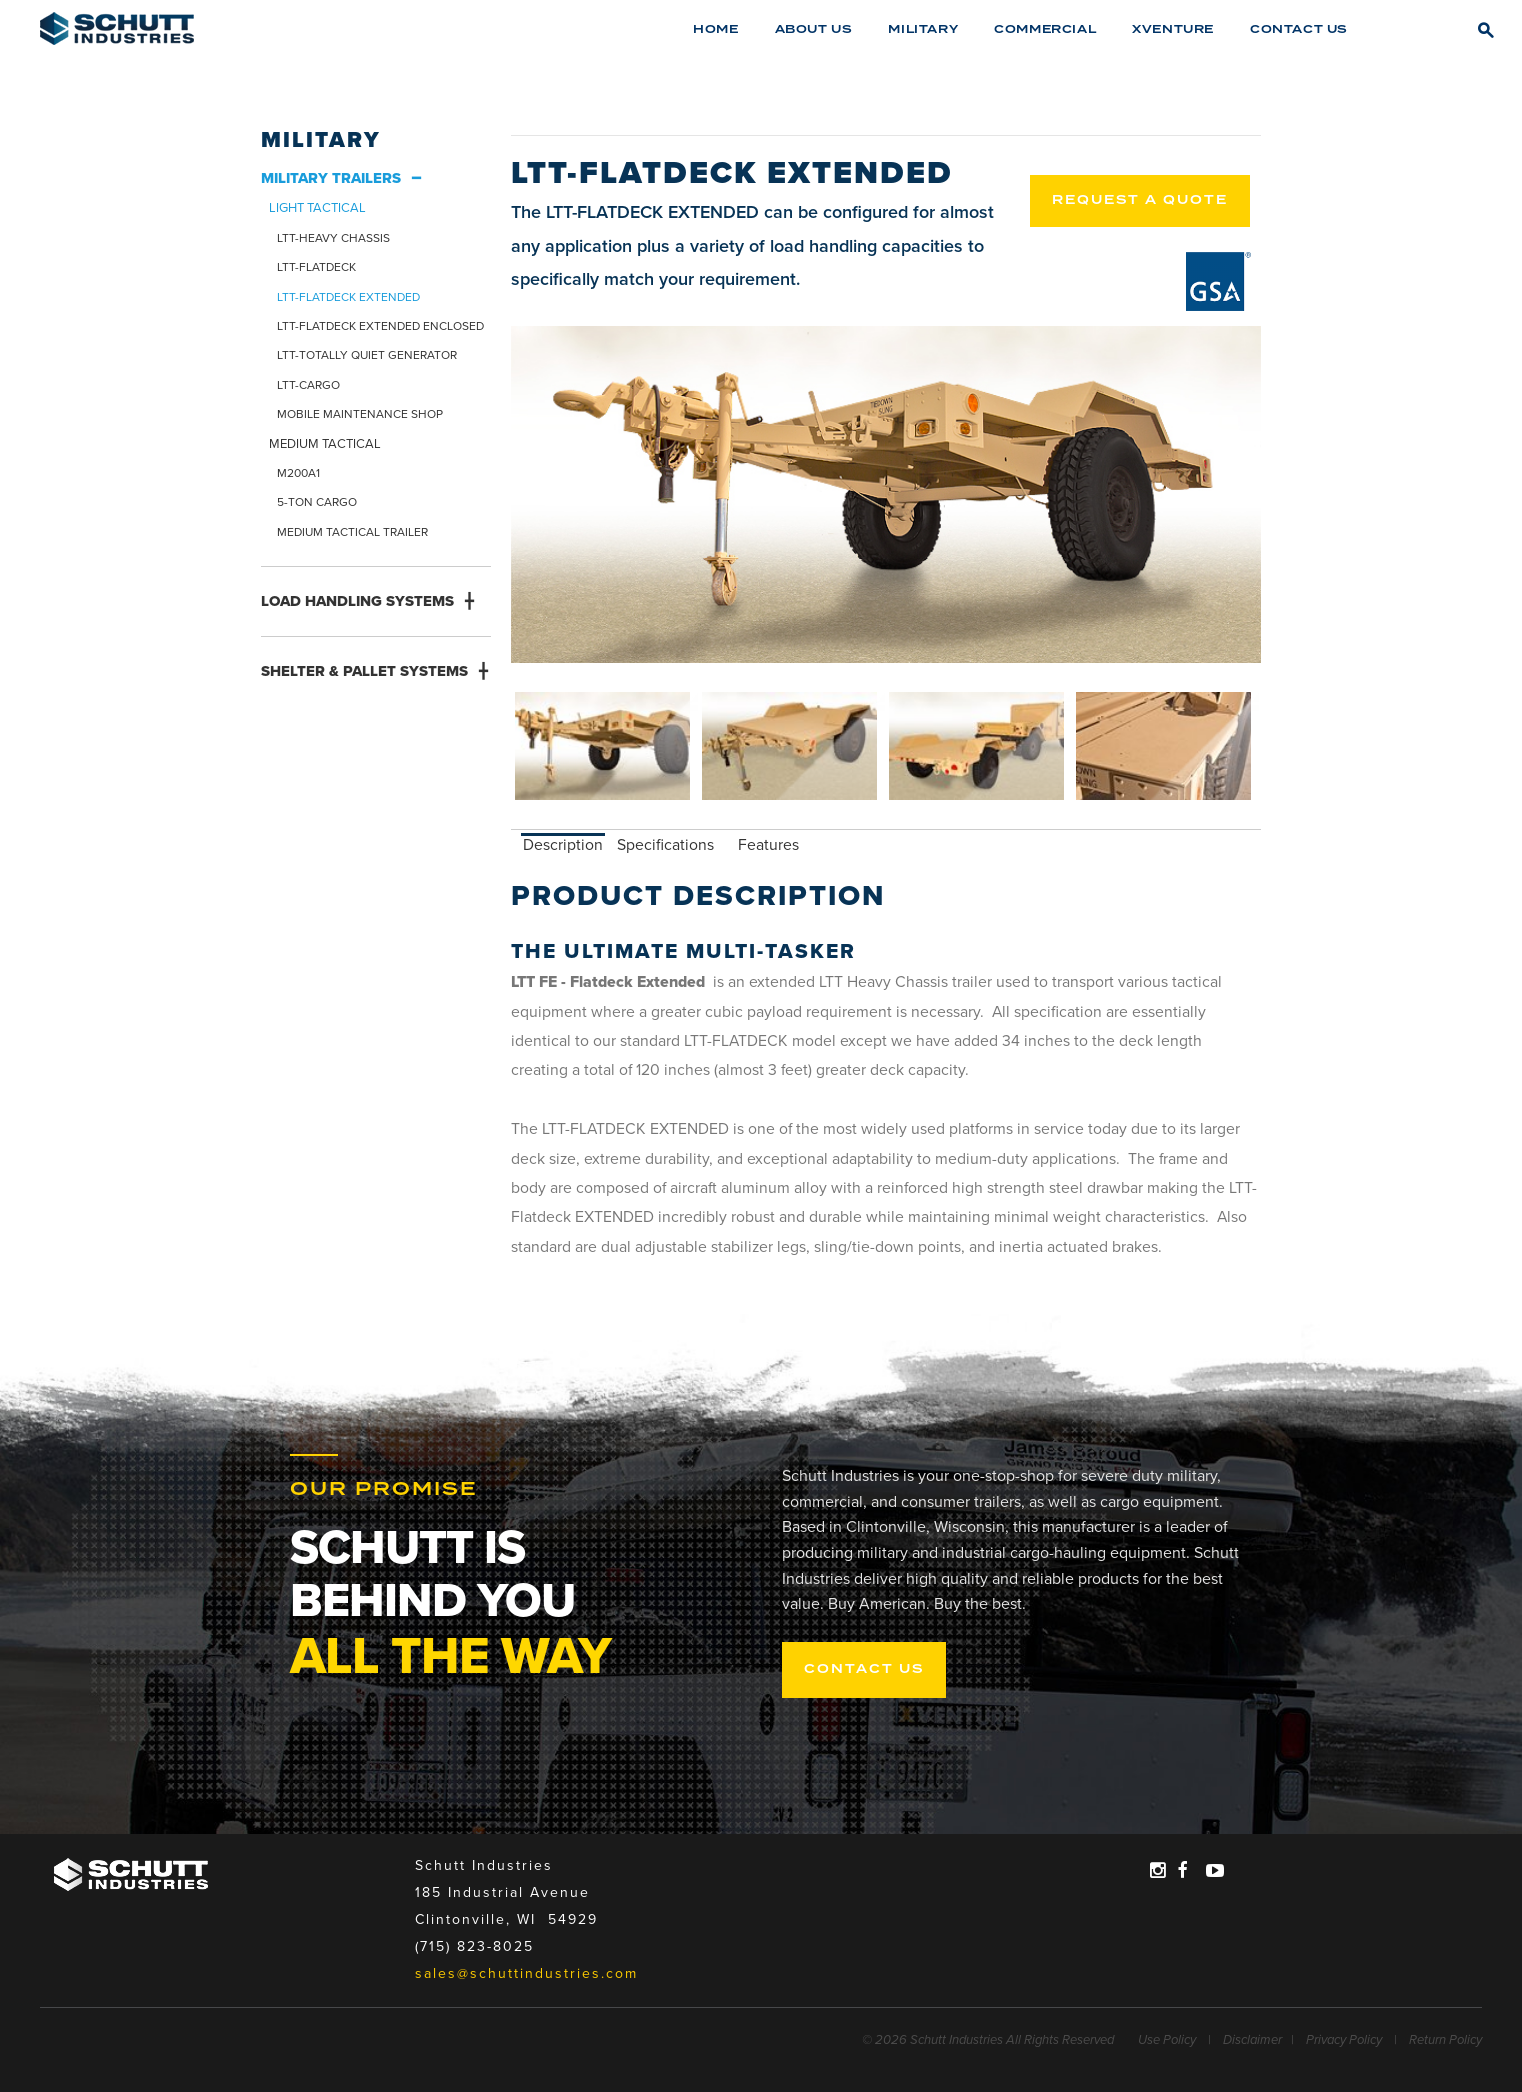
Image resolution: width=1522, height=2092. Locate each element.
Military (923, 29)
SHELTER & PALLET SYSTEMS (364, 671)
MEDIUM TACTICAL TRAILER (352, 532)
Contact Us (1299, 29)
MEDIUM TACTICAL (325, 444)
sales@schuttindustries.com (526, 1973)
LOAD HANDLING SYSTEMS (357, 601)
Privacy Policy (1344, 2040)
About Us (814, 29)
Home (715, 29)
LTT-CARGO (308, 385)
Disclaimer (1252, 2040)
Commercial (1045, 29)
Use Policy (1167, 2040)
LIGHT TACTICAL (317, 208)
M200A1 (298, 473)
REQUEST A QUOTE (1140, 200)
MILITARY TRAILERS (331, 178)
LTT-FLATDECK (316, 267)
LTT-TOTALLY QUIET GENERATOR (367, 355)
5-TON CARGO (317, 502)
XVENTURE (1173, 29)
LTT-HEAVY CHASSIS (333, 238)
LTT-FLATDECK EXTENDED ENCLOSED (380, 326)
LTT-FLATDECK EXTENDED (348, 297)
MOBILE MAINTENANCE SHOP (360, 414)
